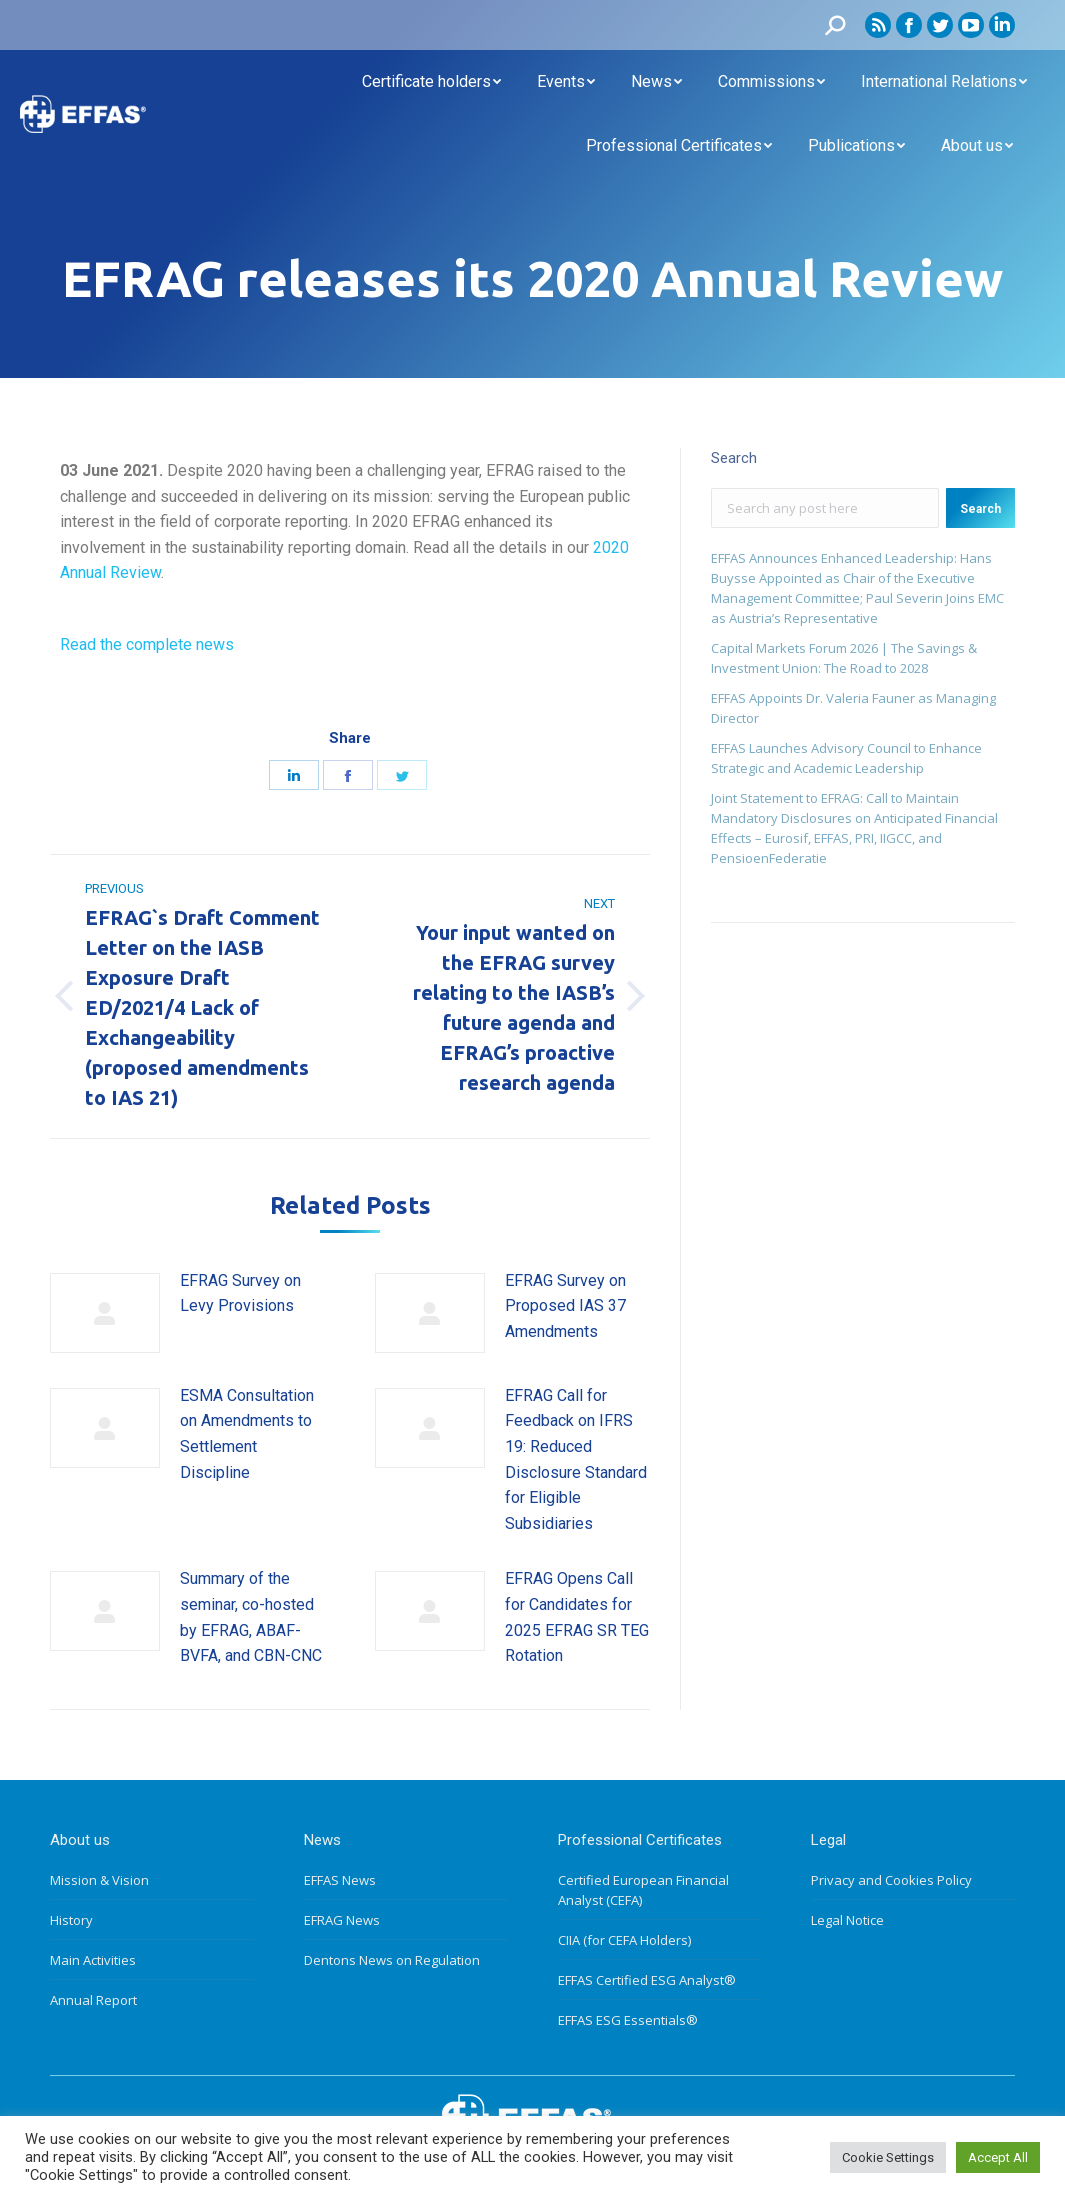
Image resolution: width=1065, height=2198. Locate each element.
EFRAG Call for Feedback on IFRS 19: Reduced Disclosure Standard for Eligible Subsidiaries (576, 1459)
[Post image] (105, 1313)
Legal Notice (847, 1920)
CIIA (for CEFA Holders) (624, 1940)
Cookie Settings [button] (888, 2157)
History (71, 1920)
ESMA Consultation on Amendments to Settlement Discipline (247, 1434)
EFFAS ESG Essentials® (628, 2020)
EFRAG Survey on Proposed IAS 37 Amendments (565, 1306)
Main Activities (93, 1960)
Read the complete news (147, 644)
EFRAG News (342, 1920)
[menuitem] (431, 82)
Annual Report (93, 2000)
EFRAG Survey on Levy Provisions (240, 1293)
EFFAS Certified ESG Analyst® (647, 1980)
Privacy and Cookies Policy (891, 1880)
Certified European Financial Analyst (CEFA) (643, 1890)
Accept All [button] (998, 2157)
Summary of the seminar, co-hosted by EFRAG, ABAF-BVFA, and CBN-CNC (251, 1617)
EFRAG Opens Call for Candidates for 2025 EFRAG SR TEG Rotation (577, 1617)
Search (980, 509)
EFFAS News (340, 1880)
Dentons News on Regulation (392, 1960)
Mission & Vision (99, 1880)
